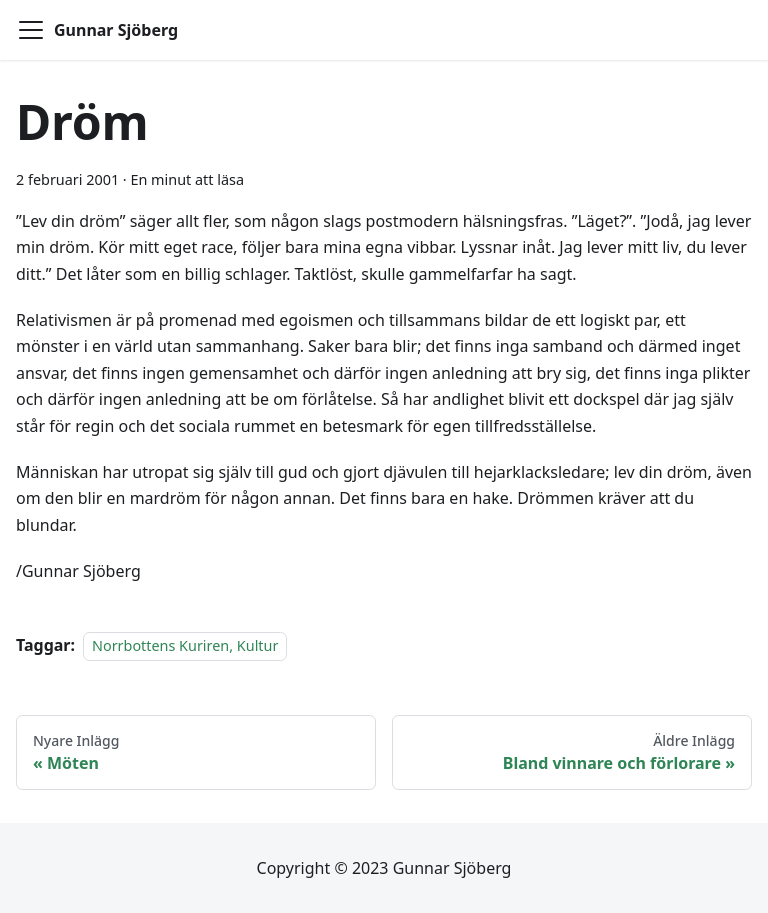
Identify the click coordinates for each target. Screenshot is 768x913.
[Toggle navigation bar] (31, 30)
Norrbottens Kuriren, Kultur (185, 645)
